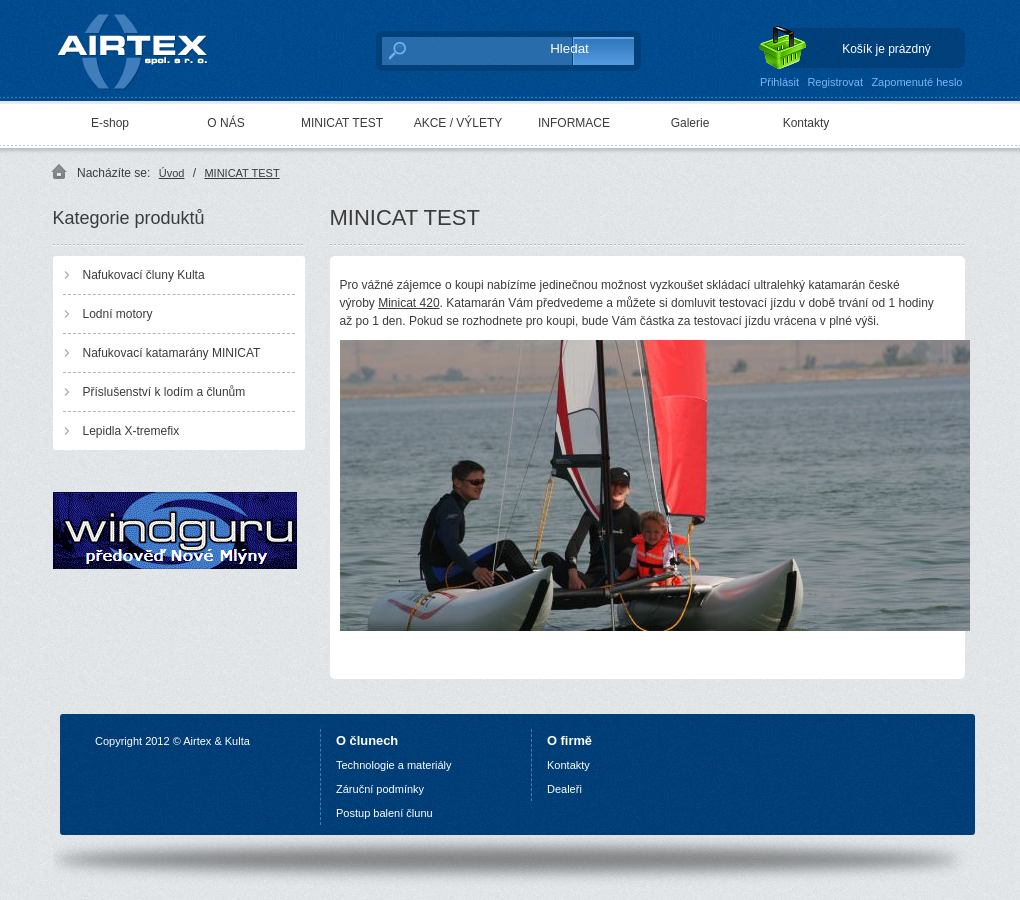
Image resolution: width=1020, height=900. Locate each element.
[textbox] (455, 50)
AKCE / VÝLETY (458, 123)
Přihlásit (779, 82)
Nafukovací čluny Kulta (144, 275)
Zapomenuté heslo (916, 82)
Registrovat (835, 82)
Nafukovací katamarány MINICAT (172, 353)
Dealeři (564, 789)
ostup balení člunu (387, 813)
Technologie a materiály (394, 765)
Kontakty (806, 123)
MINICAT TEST (342, 123)
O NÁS (225, 123)
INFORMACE (574, 123)
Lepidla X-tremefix (131, 431)
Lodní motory (118, 314)
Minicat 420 (408, 303)
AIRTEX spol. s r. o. (146, 46)
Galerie (690, 123)
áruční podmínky (383, 789)
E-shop (110, 123)
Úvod (172, 173)
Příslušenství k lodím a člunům (164, 392)
